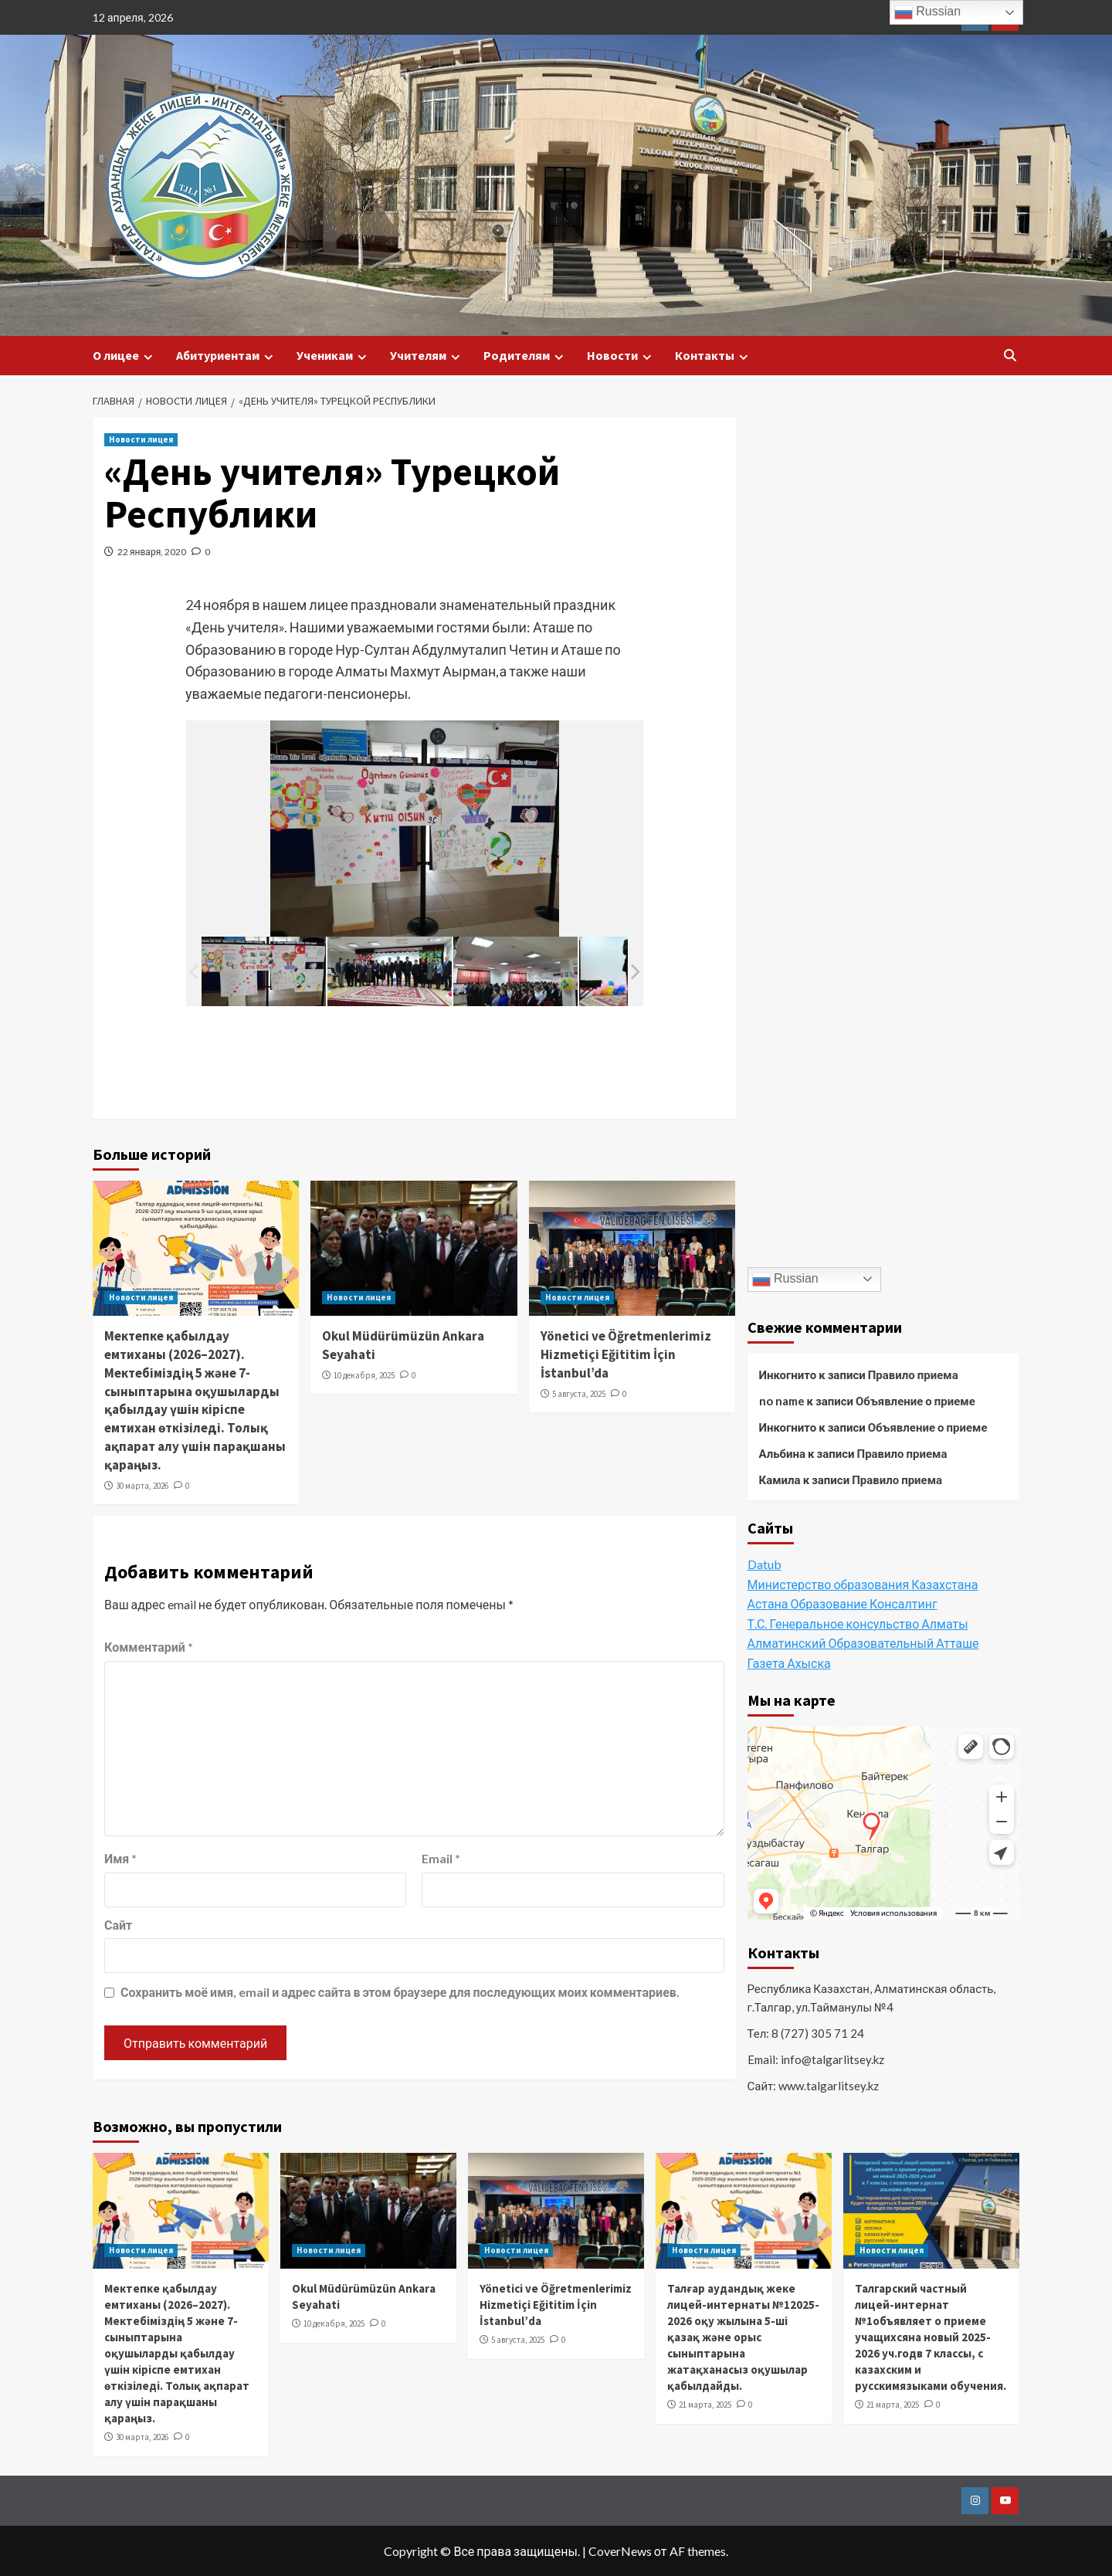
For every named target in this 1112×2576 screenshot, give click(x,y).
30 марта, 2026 (142, 1485)
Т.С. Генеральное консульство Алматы (858, 1623)
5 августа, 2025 (578, 1393)
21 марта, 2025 (705, 2404)
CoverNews (620, 2551)
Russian (785, 1279)
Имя (120, 1858)
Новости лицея (141, 439)
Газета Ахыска (789, 1663)
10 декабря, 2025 (364, 1375)
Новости (621, 355)
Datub (764, 1564)
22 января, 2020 (151, 552)
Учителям (427, 355)
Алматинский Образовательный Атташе (863, 1642)
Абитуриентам (226, 355)
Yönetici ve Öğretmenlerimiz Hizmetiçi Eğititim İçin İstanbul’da (626, 1354)
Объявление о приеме (915, 1401)
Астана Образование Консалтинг (842, 1603)
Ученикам (334, 355)
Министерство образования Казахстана (863, 1584)
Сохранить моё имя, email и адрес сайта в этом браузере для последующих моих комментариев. (400, 1992)
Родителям (525, 355)
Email (441, 1858)
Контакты (713, 355)
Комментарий (148, 1646)
